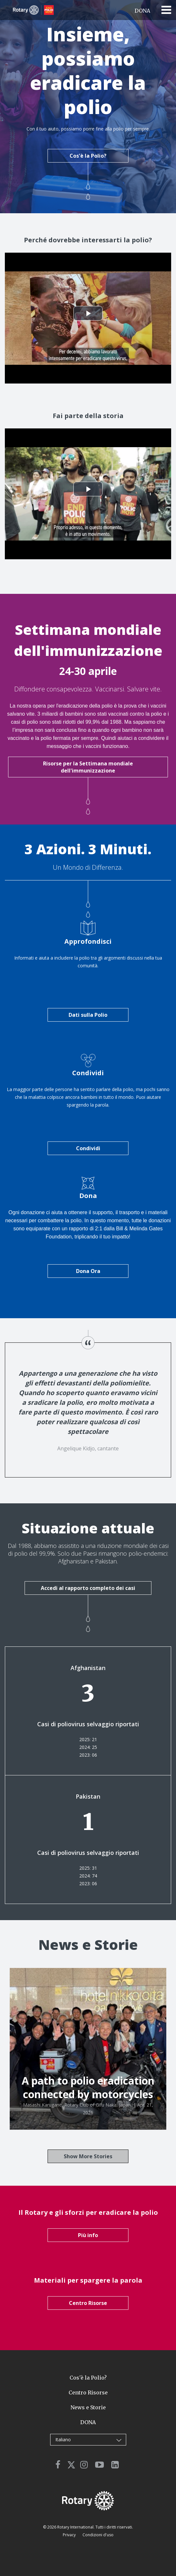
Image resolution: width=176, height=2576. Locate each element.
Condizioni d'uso (98, 2535)
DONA (142, 10)
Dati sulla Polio (88, 1014)
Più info (88, 2235)
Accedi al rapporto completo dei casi (88, 1588)
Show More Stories (88, 2156)
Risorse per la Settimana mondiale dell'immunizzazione (88, 767)
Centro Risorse (88, 2303)
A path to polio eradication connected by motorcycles (88, 2087)
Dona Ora (88, 1271)
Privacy (70, 2535)
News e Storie (88, 2407)
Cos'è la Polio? (88, 156)
